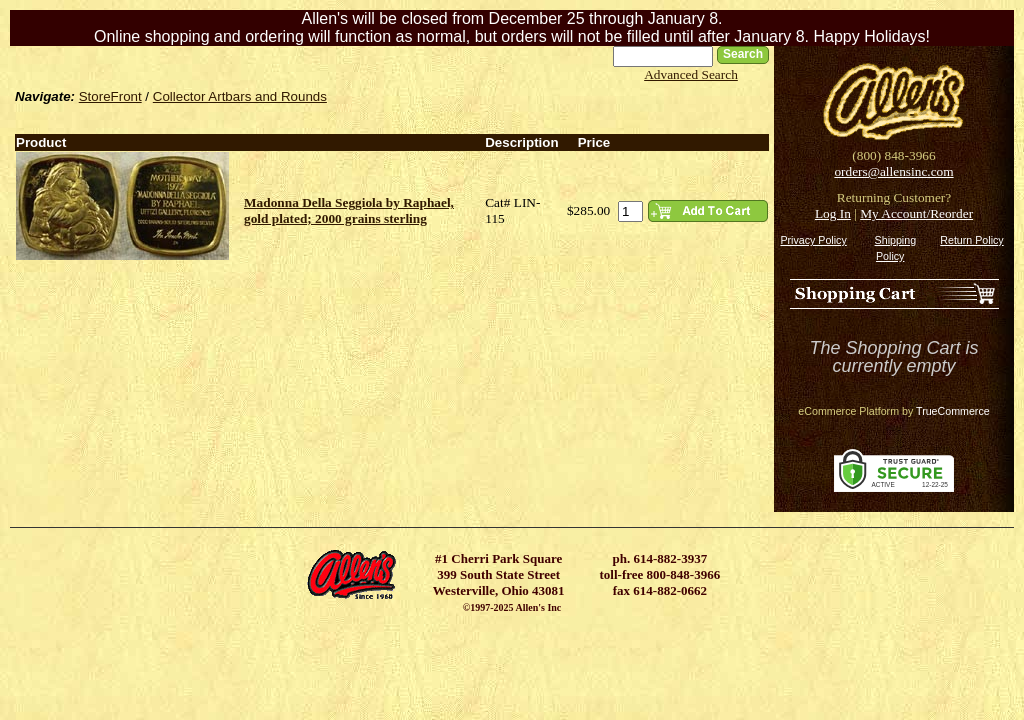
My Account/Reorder (916, 213)
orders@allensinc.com (893, 171)
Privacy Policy (813, 240)
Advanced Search (691, 74)
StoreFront (110, 96)
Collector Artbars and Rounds (240, 96)
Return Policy (971, 240)
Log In (833, 213)
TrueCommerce (953, 411)
